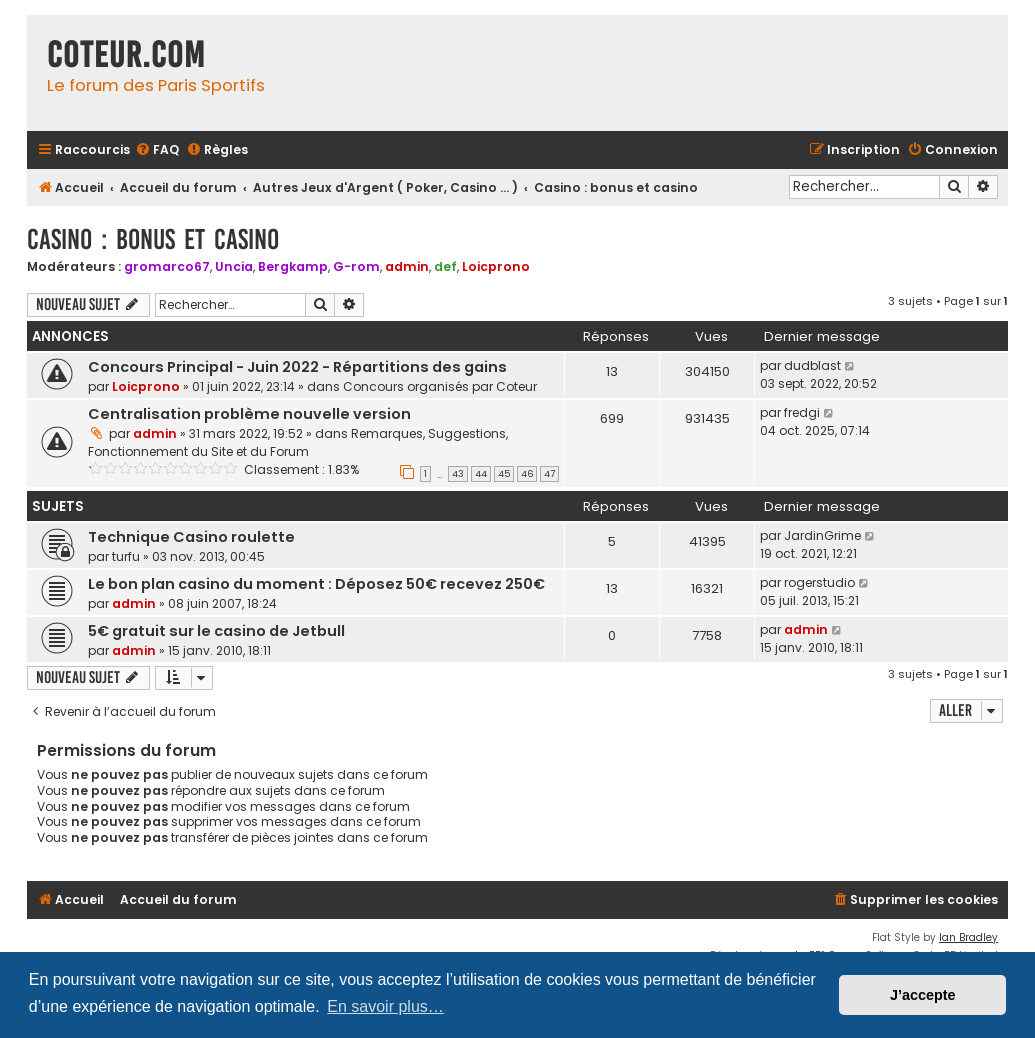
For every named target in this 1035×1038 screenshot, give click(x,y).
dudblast (812, 365)
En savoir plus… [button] (385, 1006)
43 (458, 474)
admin (407, 266)
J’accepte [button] (923, 995)
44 (481, 474)
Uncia (234, 266)
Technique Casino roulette (191, 537)
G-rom (356, 266)
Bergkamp (293, 266)
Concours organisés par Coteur (440, 386)
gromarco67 (167, 266)
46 (527, 474)
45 (504, 474)
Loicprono (496, 266)
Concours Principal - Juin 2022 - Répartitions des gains (297, 367)
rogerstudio (819, 582)
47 (549, 474)
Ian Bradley (968, 937)
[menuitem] (157, 150)
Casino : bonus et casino (153, 239)
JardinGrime (822, 535)
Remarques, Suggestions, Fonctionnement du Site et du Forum (298, 442)
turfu (126, 556)
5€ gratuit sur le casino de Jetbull (216, 631)
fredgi (802, 412)
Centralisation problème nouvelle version (249, 414)
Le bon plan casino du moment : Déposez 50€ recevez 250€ (316, 584)
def (445, 266)
